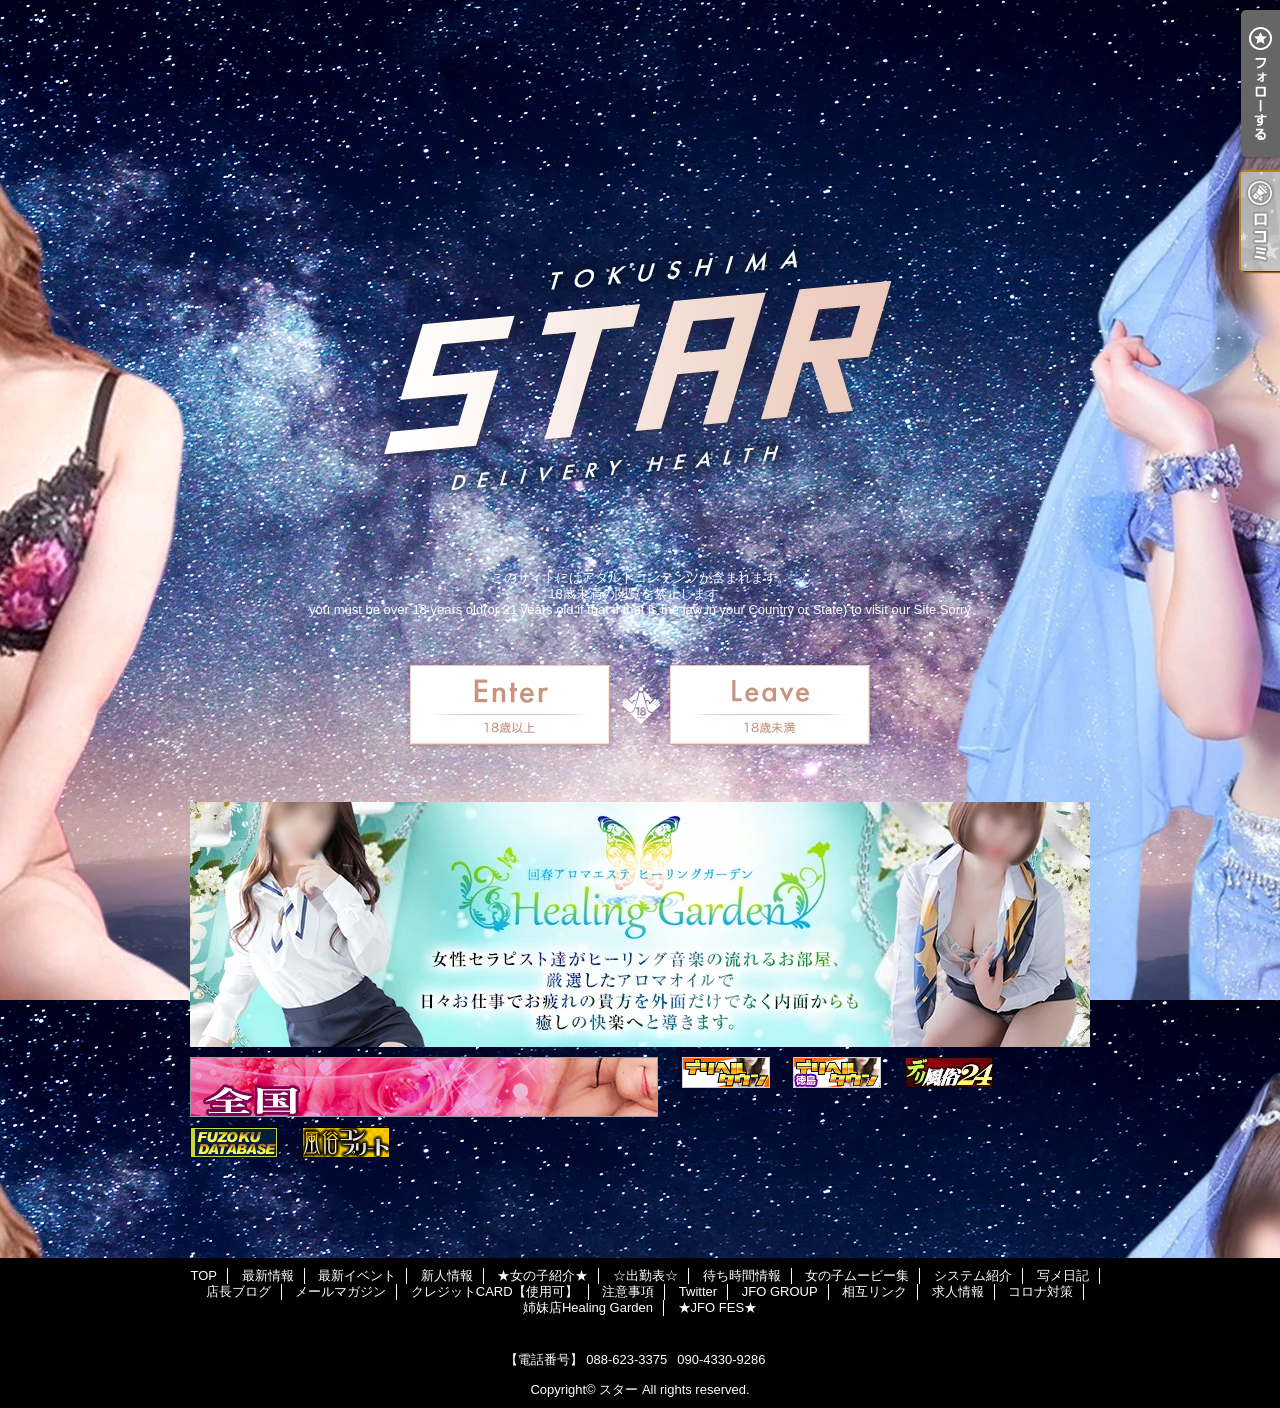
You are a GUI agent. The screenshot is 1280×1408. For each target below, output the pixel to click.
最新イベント (357, 1275)
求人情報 (958, 1291)
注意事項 (628, 1291)
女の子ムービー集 (857, 1275)
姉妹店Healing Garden (588, 1307)
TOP (203, 1275)
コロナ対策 (1040, 1291)
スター (618, 1389)
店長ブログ (238, 1291)
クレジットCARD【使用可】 (494, 1291)
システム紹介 (973, 1275)
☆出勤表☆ (645, 1275)
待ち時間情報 (742, 1275)
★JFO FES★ (717, 1307)
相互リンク (874, 1291)
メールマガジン (340, 1291)
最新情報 (268, 1275)
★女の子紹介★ (542, 1275)
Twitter (698, 1291)
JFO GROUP (780, 1291)
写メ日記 (1063, 1275)
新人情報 (447, 1275)
